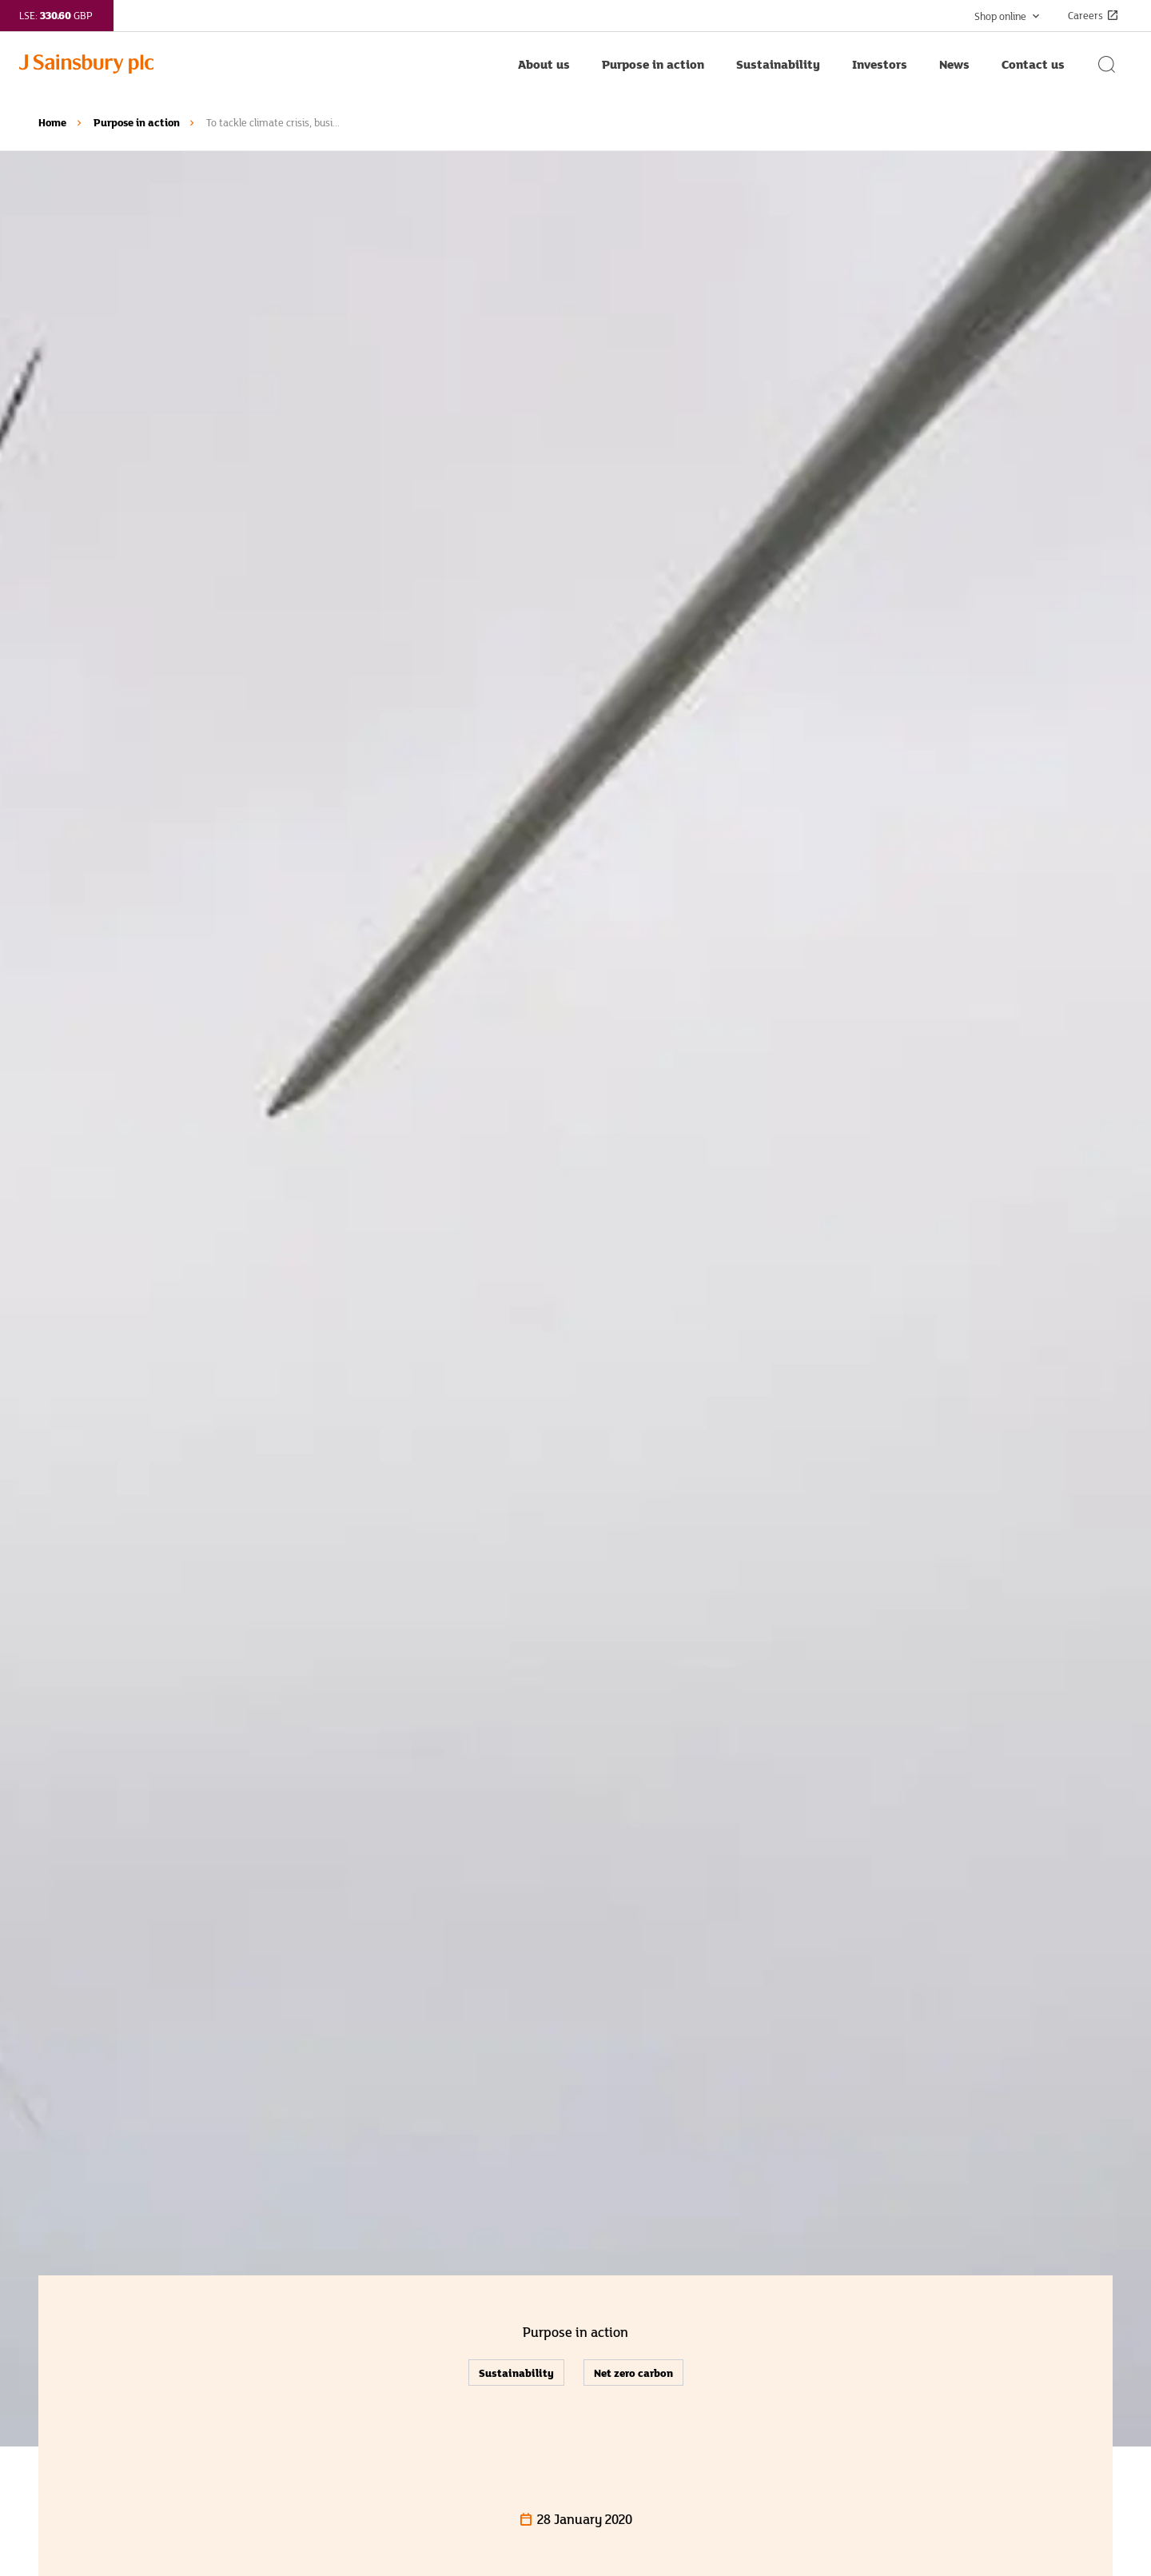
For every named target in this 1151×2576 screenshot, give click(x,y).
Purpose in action (137, 122)
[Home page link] (260, 64)
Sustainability (516, 2372)
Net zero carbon (633, 2372)
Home (52, 122)
